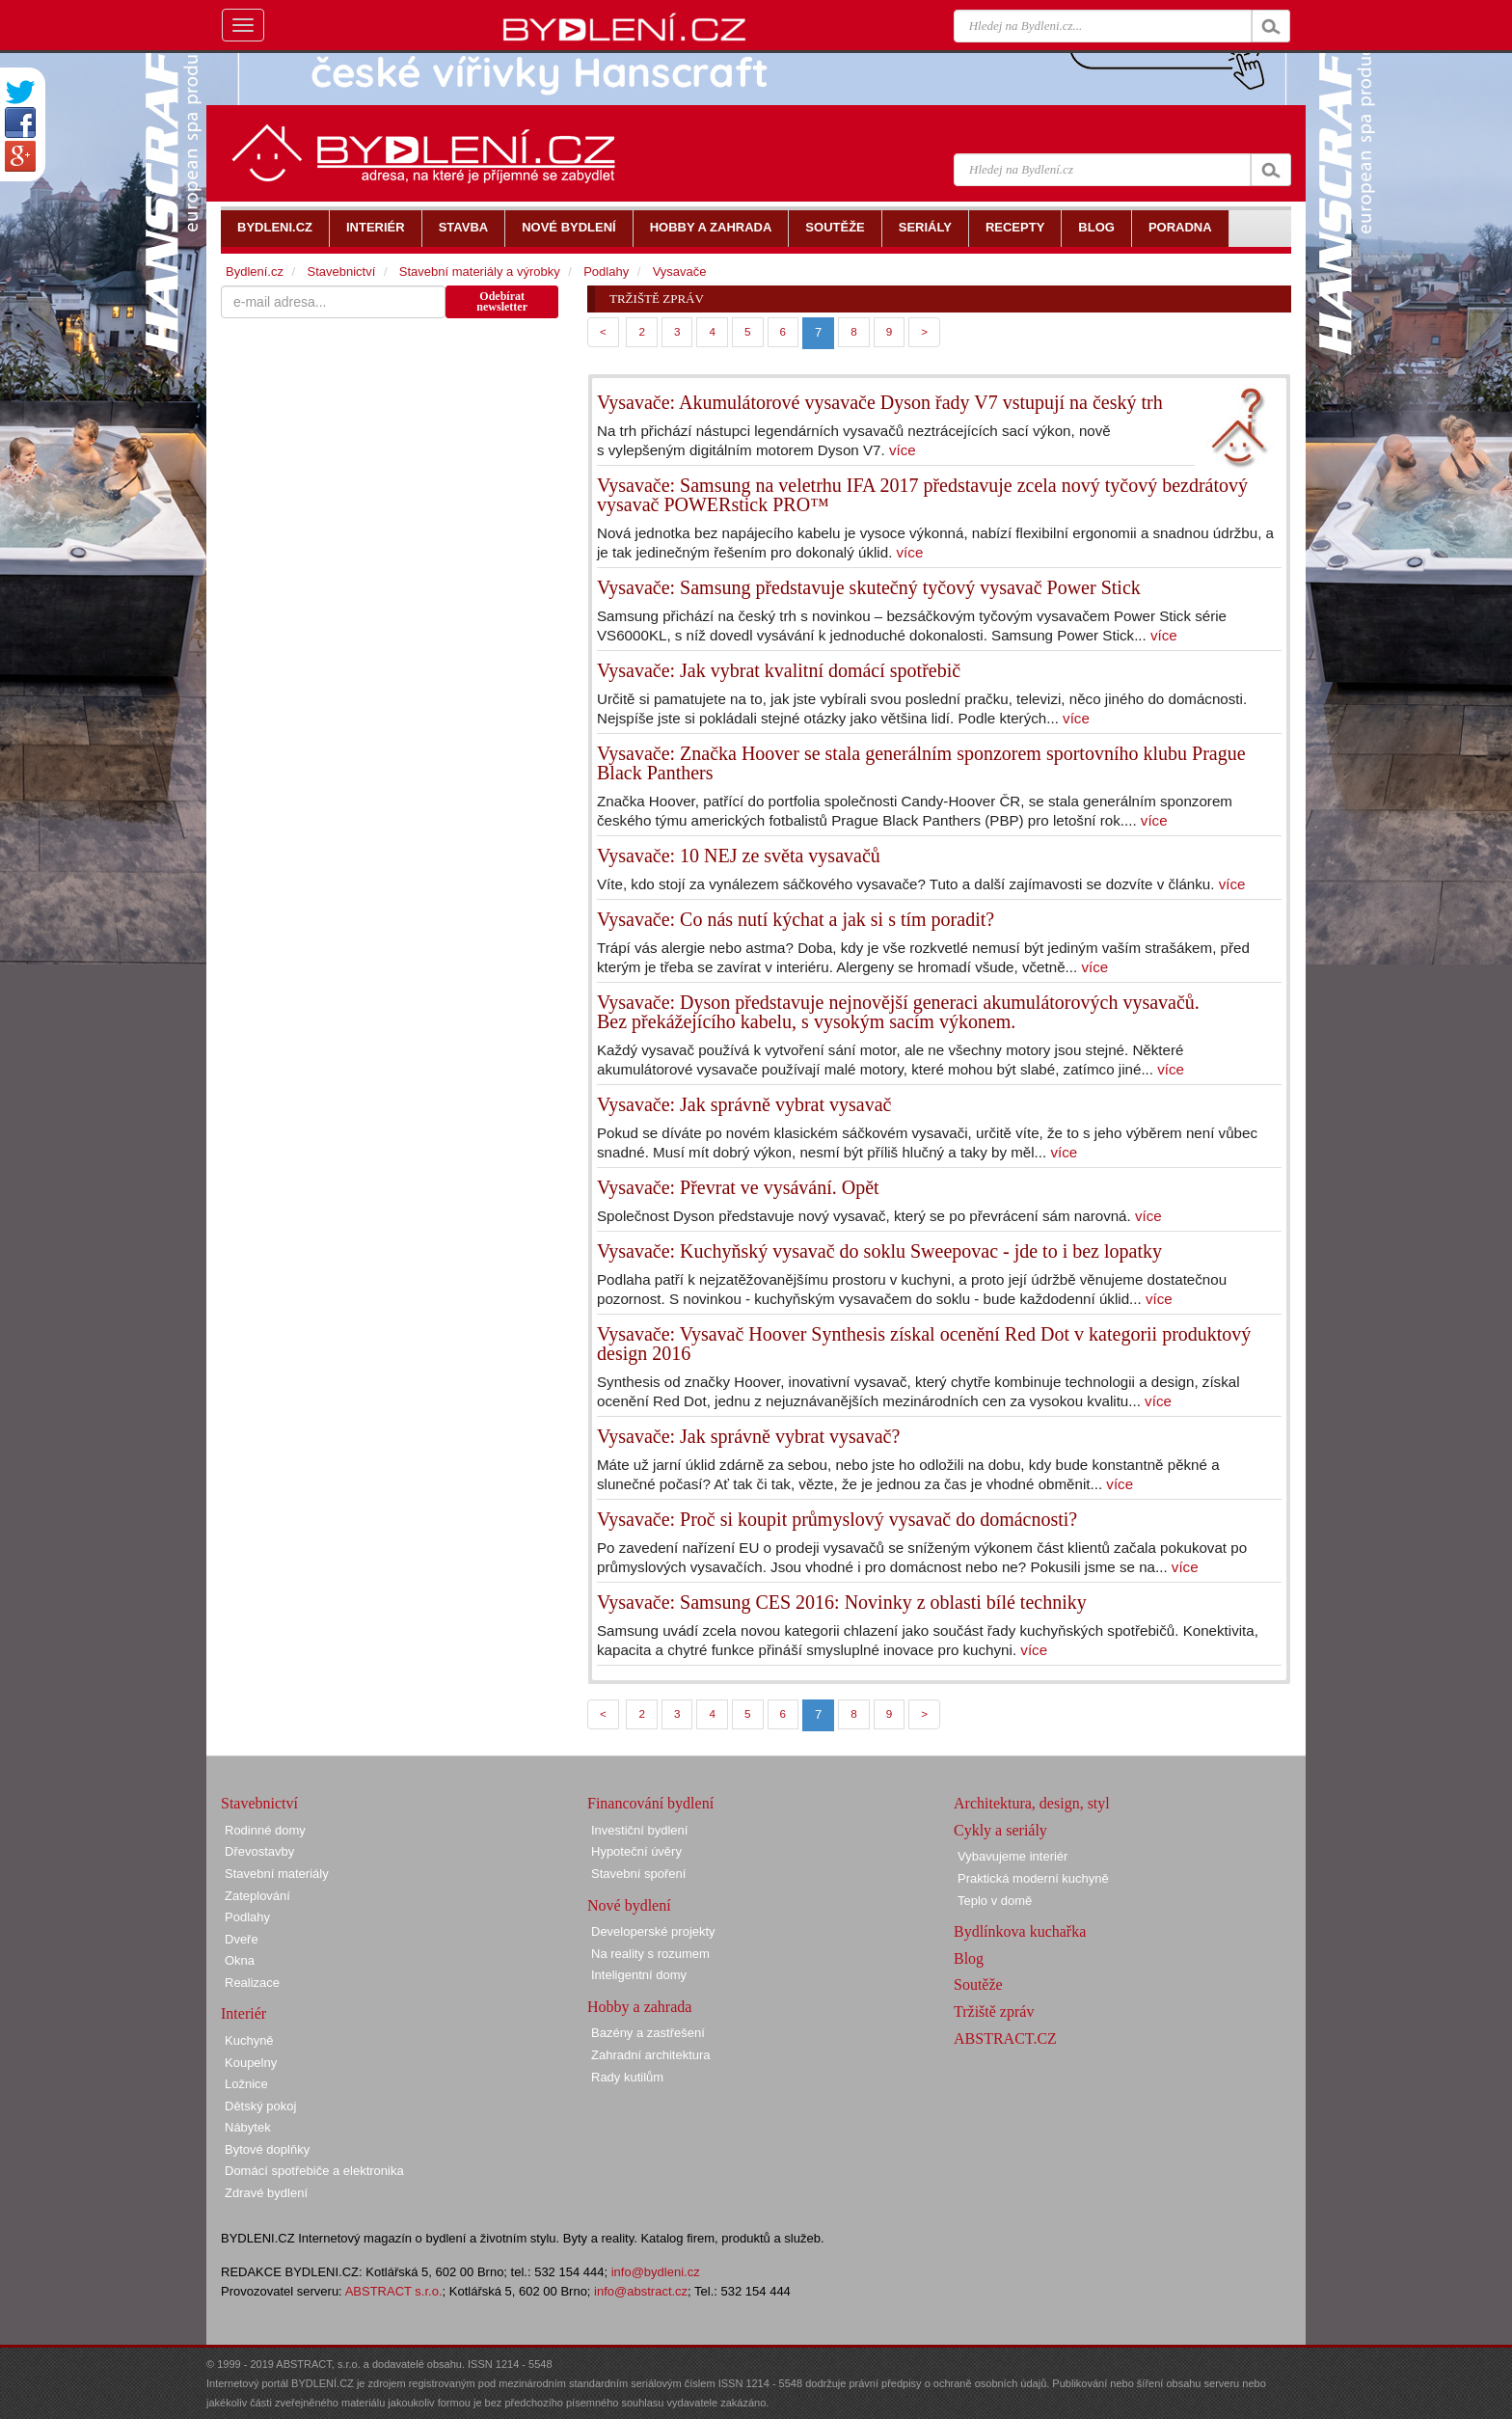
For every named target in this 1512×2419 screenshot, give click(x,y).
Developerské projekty (653, 1931)
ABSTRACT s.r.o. (394, 2291)
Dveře (241, 1939)
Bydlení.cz (255, 271)
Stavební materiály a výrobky (479, 271)
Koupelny (251, 2062)
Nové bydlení (629, 1905)
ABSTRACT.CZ (1005, 2038)
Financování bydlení (650, 1803)
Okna (240, 1960)
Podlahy (606, 271)
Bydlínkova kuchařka (1020, 1931)
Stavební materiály (277, 1873)
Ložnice (246, 2084)
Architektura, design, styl (1032, 1803)
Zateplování (257, 1896)
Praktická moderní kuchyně (1033, 1878)
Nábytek (248, 2127)
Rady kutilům (627, 2077)
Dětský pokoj (260, 2106)
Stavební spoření (638, 1873)
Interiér (243, 2013)
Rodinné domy (265, 1830)
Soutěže (978, 1984)
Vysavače (680, 271)
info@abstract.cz (641, 2291)
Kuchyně (249, 2040)
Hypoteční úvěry (636, 1851)
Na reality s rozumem (650, 1953)
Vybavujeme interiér (1012, 1856)
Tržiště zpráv (994, 2011)
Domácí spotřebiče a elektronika (314, 2170)
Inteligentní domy (639, 1975)
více (902, 450)
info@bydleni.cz (655, 2272)
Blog (969, 1958)
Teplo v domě (995, 1900)
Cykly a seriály (1000, 1830)
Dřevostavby (259, 1851)
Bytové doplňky (267, 2149)
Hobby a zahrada (639, 2006)
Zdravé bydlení (266, 2193)
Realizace (252, 1982)
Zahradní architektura (651, 2055)
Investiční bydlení (639, 1830)
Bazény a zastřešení (648, 2032)
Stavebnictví (341, 271)
